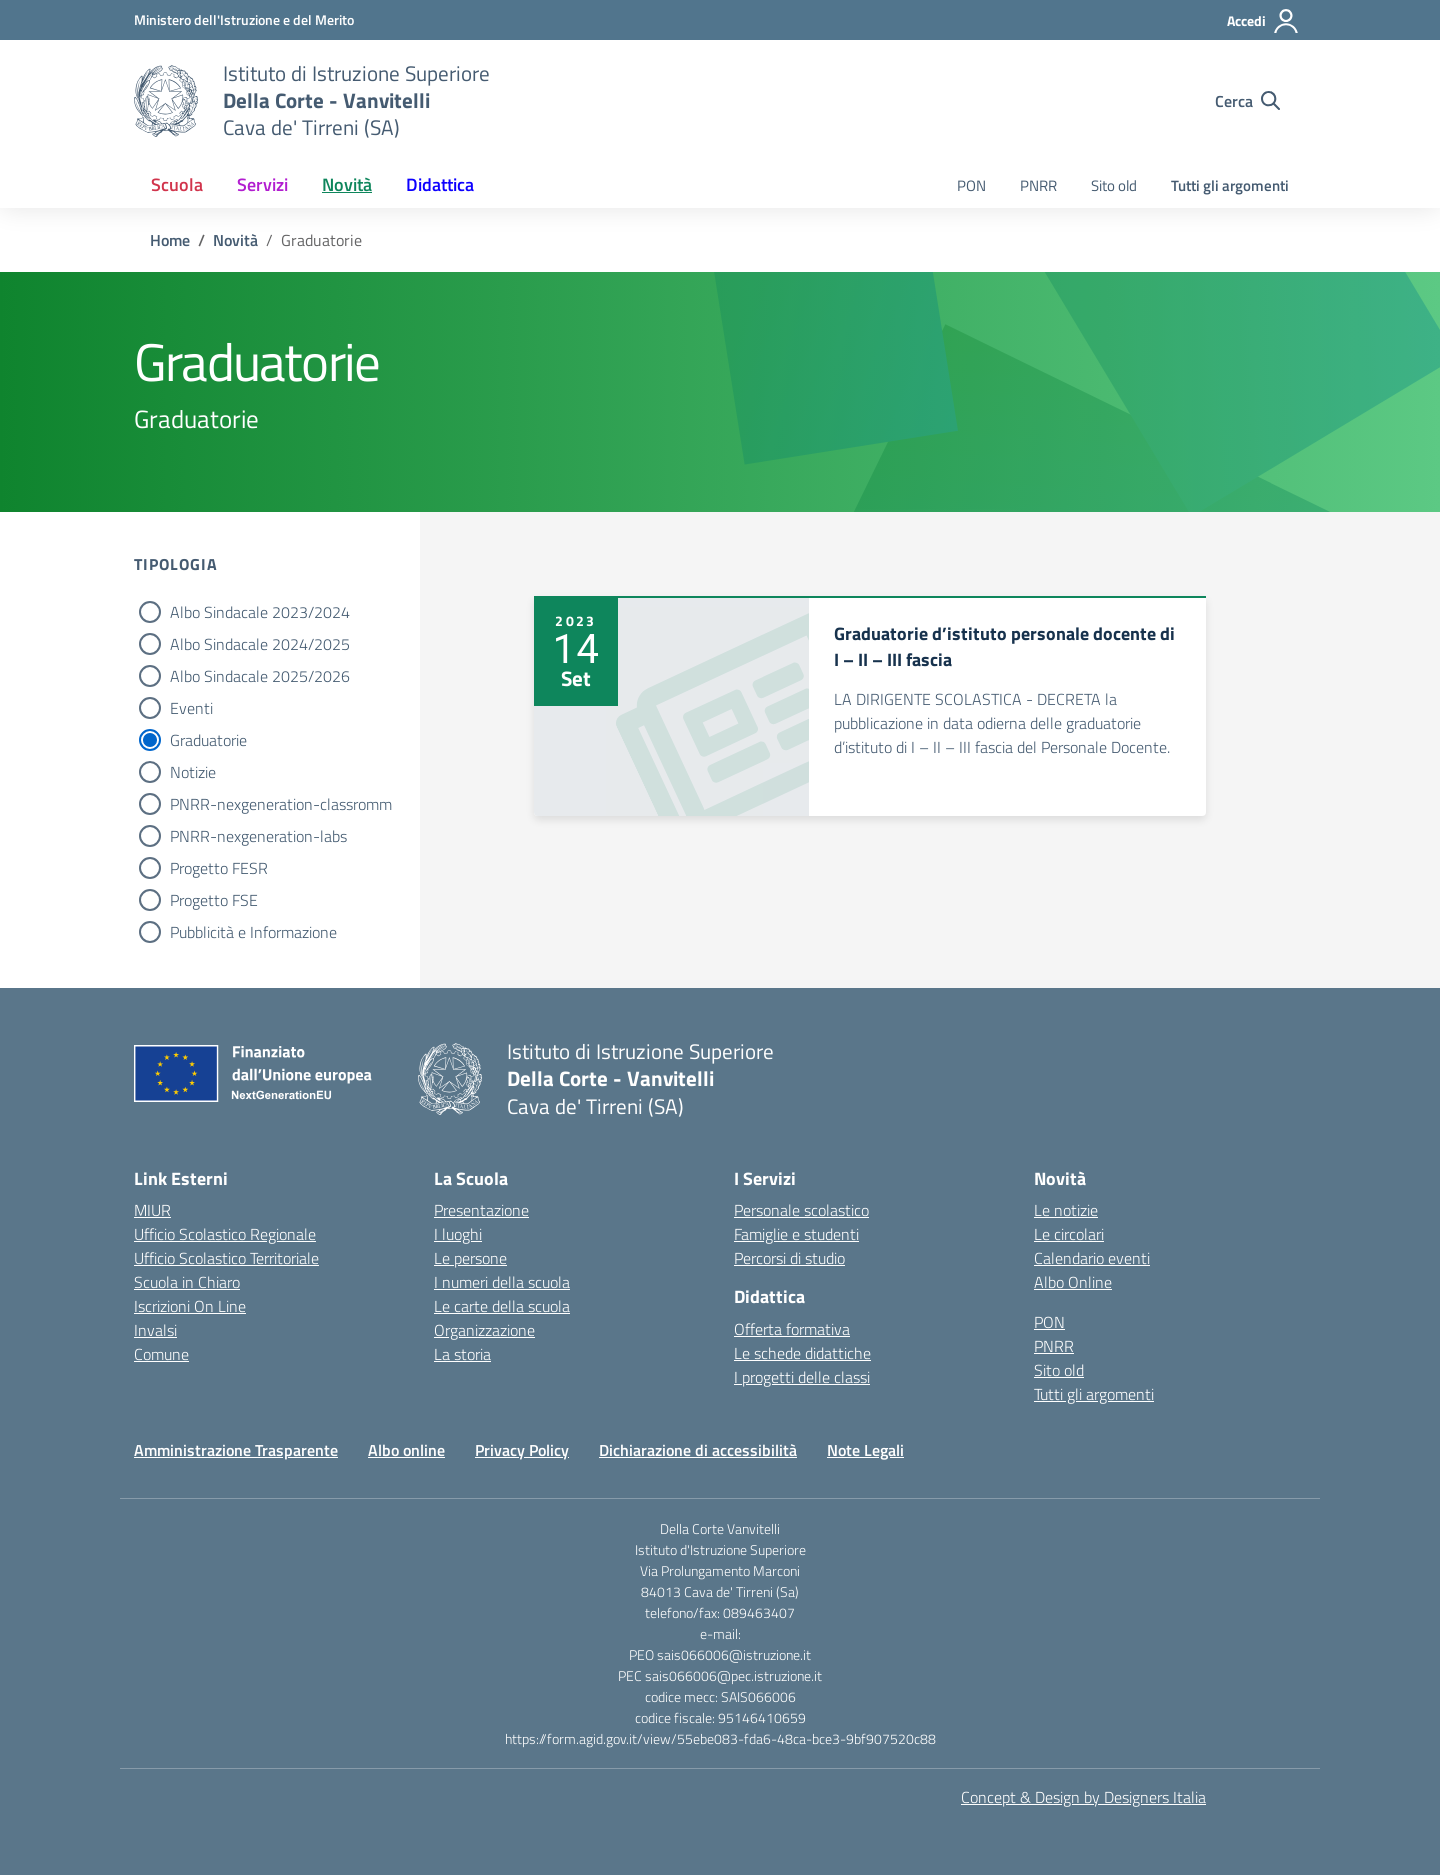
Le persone (470, 1258)
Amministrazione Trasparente (236, 1450)
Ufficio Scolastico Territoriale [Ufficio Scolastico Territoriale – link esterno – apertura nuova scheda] (226, 1258)
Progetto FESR (219, 868)
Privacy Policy (522, 1450)
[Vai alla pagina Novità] (235, 240)
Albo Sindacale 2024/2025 (260, 644)
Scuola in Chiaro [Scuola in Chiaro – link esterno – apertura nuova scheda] (187, 1282)
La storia (462, 1354)
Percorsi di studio (789, 1258)
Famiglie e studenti (796, 1234)
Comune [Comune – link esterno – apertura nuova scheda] (161, 1354)
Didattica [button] (440, 184)
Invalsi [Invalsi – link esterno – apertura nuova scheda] (155, 1330)
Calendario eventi (1092, 1258)
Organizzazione (484, 1330)
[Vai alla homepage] (166, 101)
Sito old (1114, 185)
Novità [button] (347, 184)
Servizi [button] (262, 184)
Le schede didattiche (802, 1353)
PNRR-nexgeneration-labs (258, 836)
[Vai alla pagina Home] (170, 240)
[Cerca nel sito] (1247, 101)
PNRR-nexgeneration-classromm (281, 804)
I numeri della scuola (502, 1282)
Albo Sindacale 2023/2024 (260, 612)
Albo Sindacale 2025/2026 (260, 676)
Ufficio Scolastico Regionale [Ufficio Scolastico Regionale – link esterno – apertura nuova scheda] (225, 1234)
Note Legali (865, 1450)
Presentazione (481, 1210)
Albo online (406, 1450)
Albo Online (1073, 1282)
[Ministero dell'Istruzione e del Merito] (244, 19)
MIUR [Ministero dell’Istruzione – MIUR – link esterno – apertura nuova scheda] (152, 1210)
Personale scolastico (801, 1210)
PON (971, 185)
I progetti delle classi (802, 1377)
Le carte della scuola (502, 1306)
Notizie (193, 772)
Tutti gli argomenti (1230, 185)
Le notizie (1066, 1210)
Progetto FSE (214, 900)
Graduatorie (208, 740)
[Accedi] (1263, 21)
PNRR (1038, 185)
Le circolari (1069, 1234)
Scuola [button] (177, 184)
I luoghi (458, 1234)
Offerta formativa (792, 1329)
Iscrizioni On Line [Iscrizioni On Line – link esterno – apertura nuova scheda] (190, 1306)
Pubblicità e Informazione (253, 932)
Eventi (191, 708)
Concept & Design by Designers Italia (1083, 1797)
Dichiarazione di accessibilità (698, 1450)
